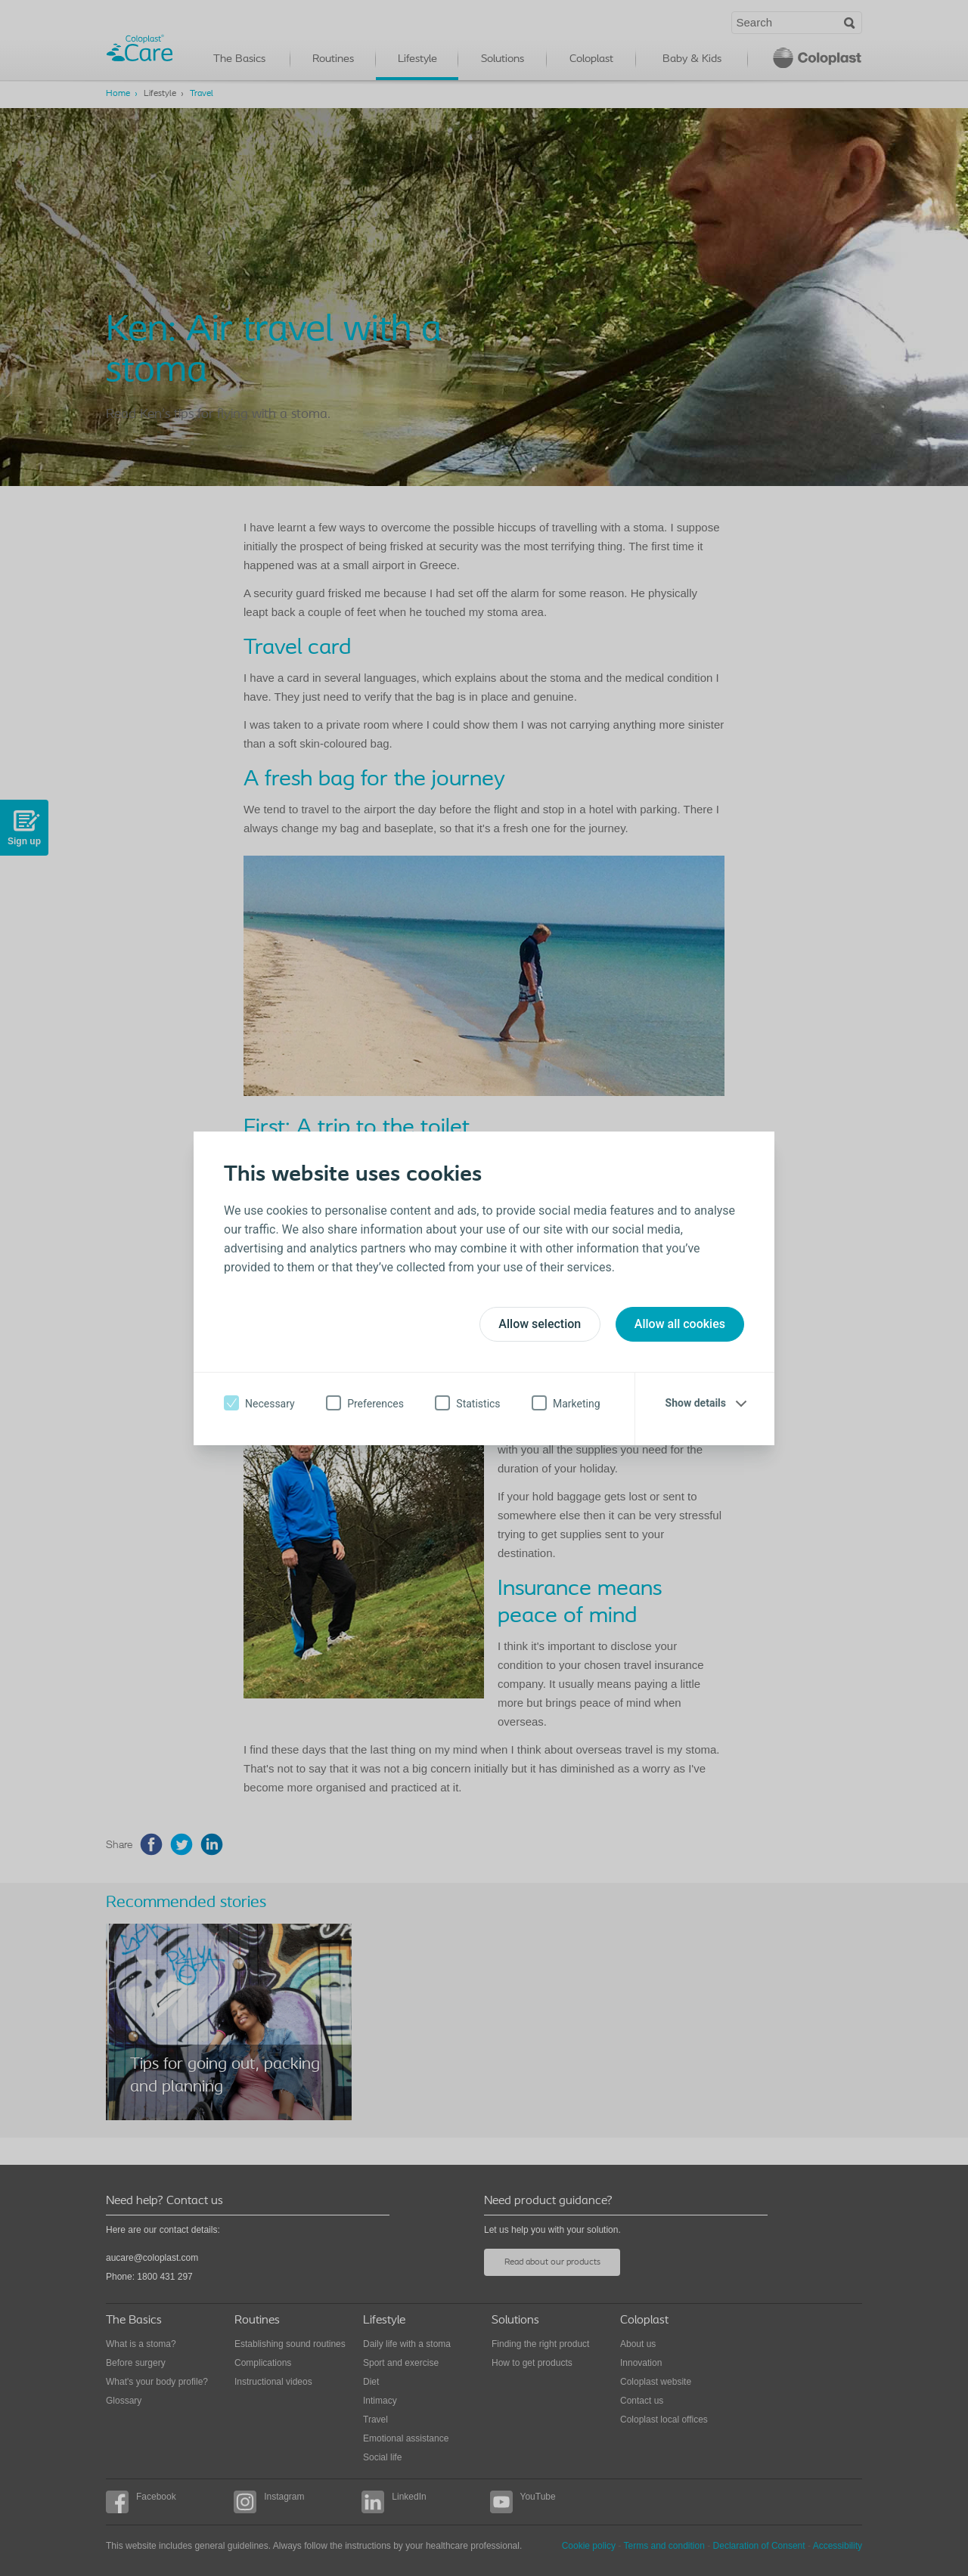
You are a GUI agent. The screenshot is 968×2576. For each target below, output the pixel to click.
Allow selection (539, 1324)
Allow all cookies (679, 1324)
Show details (696, 1403)
